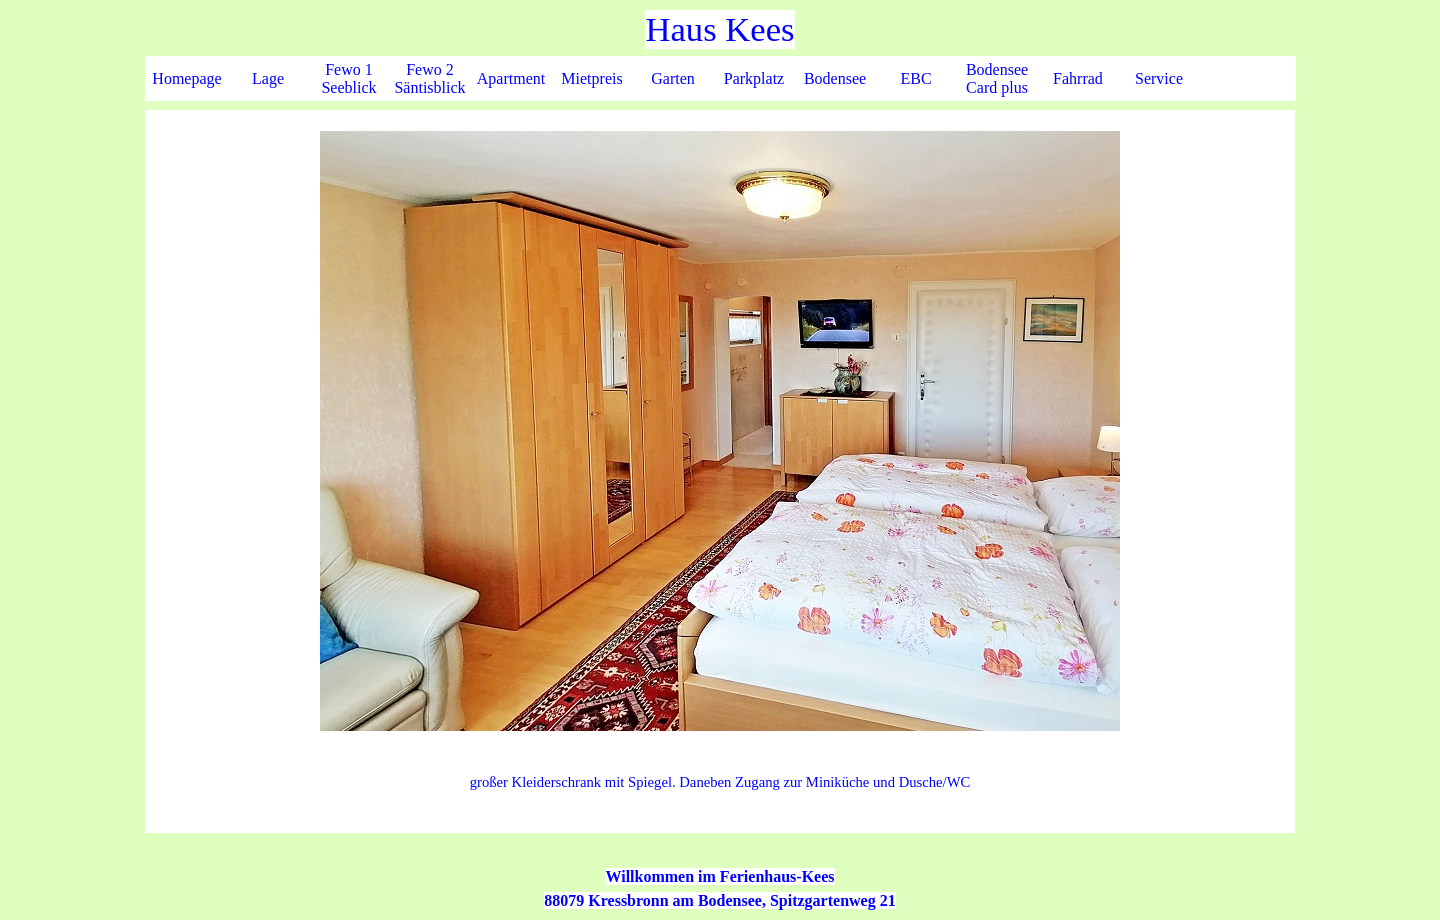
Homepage (186, 78)
